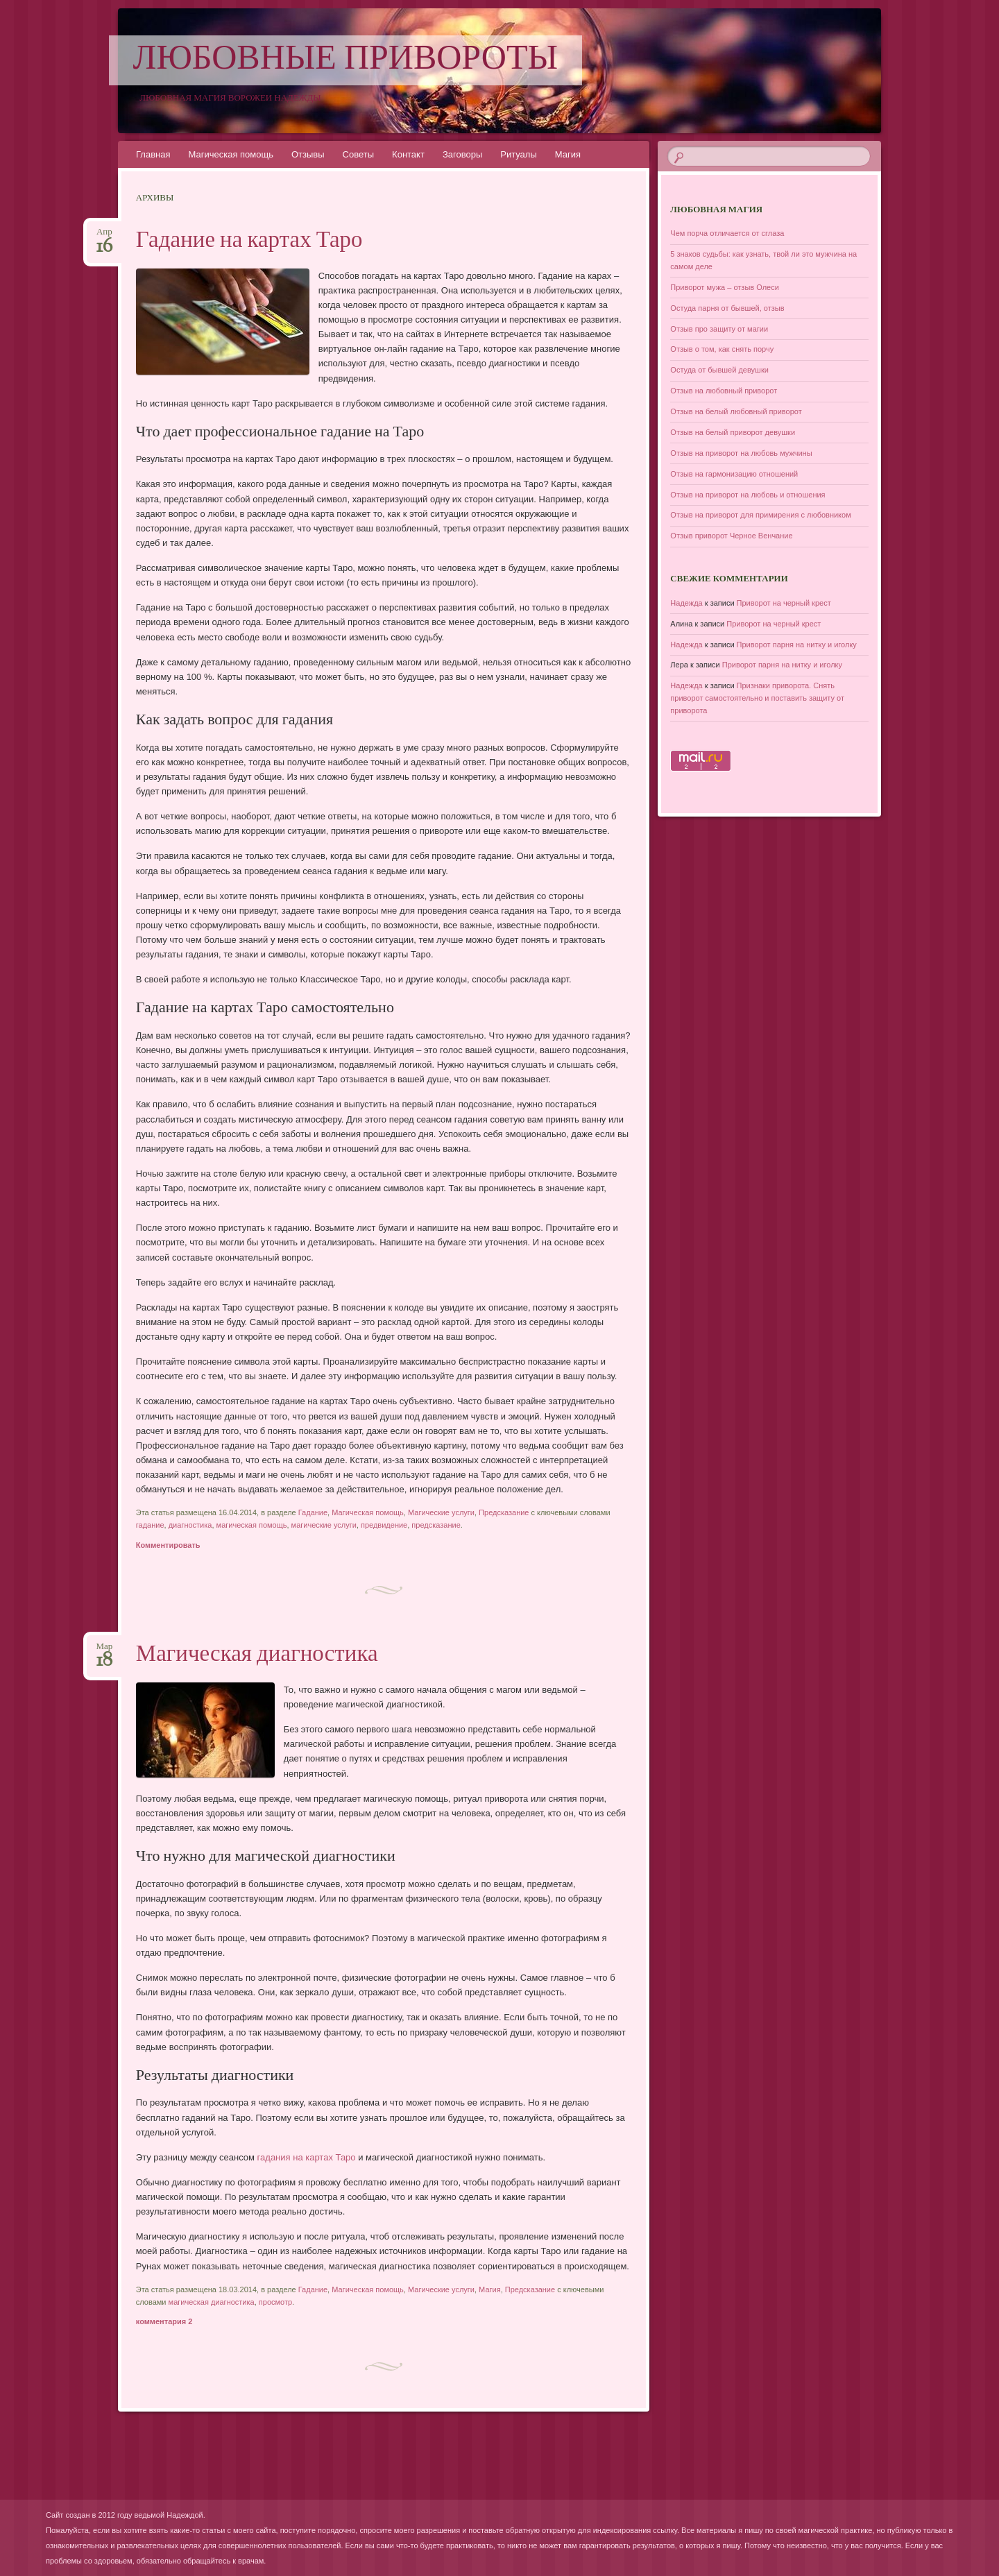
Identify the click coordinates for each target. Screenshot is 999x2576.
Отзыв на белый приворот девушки (732, 432)
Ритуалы (518, 154)
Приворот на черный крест (784, 603)
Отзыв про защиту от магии (719, 329)
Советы (358, 154)
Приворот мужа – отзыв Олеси (724, 287)
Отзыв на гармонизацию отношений (734, 474)
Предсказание (504, 1512)
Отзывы (308, 154)
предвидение (384, 1525)
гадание (150, 1525)
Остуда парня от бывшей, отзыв (727, 308)
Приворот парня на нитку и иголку (797, 644)
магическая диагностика (212, 2302)
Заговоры (462, 154)
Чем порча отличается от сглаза (727, 233)
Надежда (686, 603)
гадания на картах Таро (306, 2157)
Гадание (312, 1512)
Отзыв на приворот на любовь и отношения (747, 495)
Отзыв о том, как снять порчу (722, 349)
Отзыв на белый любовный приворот (735, 411)
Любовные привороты (345, 60)
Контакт (408, 154)
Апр (104, 236)
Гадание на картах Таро (249, 241)
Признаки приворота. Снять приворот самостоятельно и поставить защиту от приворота (757, 698)
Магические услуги (441, 1512)
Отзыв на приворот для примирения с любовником (760, 515)
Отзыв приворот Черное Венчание (731, 535)
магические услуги (324, 1525)
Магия (568, 154)
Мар (104, 1651)
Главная (153, 154)
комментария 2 (164, 2321)
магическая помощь (251, 1525)
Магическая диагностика (257, 1655)
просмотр (275, 2302)
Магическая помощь (230, 154)
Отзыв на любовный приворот (723, 390)
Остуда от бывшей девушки (719, 370)
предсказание (435, 1525)
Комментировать (168, 1545)
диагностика (190, 1525)
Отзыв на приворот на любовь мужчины (741, 453)
